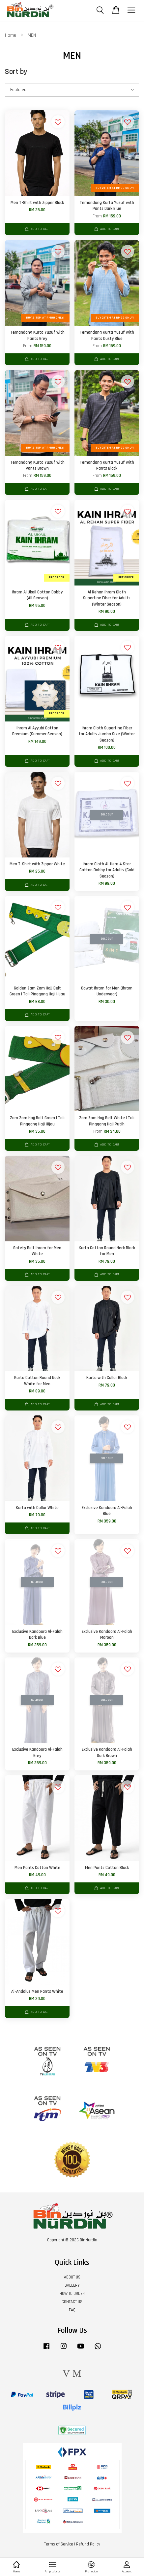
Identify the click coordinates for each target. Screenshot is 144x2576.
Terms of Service (58, 2544)
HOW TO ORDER (72, 2293)
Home (10, 35)
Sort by (16, 72)
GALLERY (72, 2285)
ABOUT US (72, 2277)
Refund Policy (88, 2544)
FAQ (72, 2310)
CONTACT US (72, 2301)
